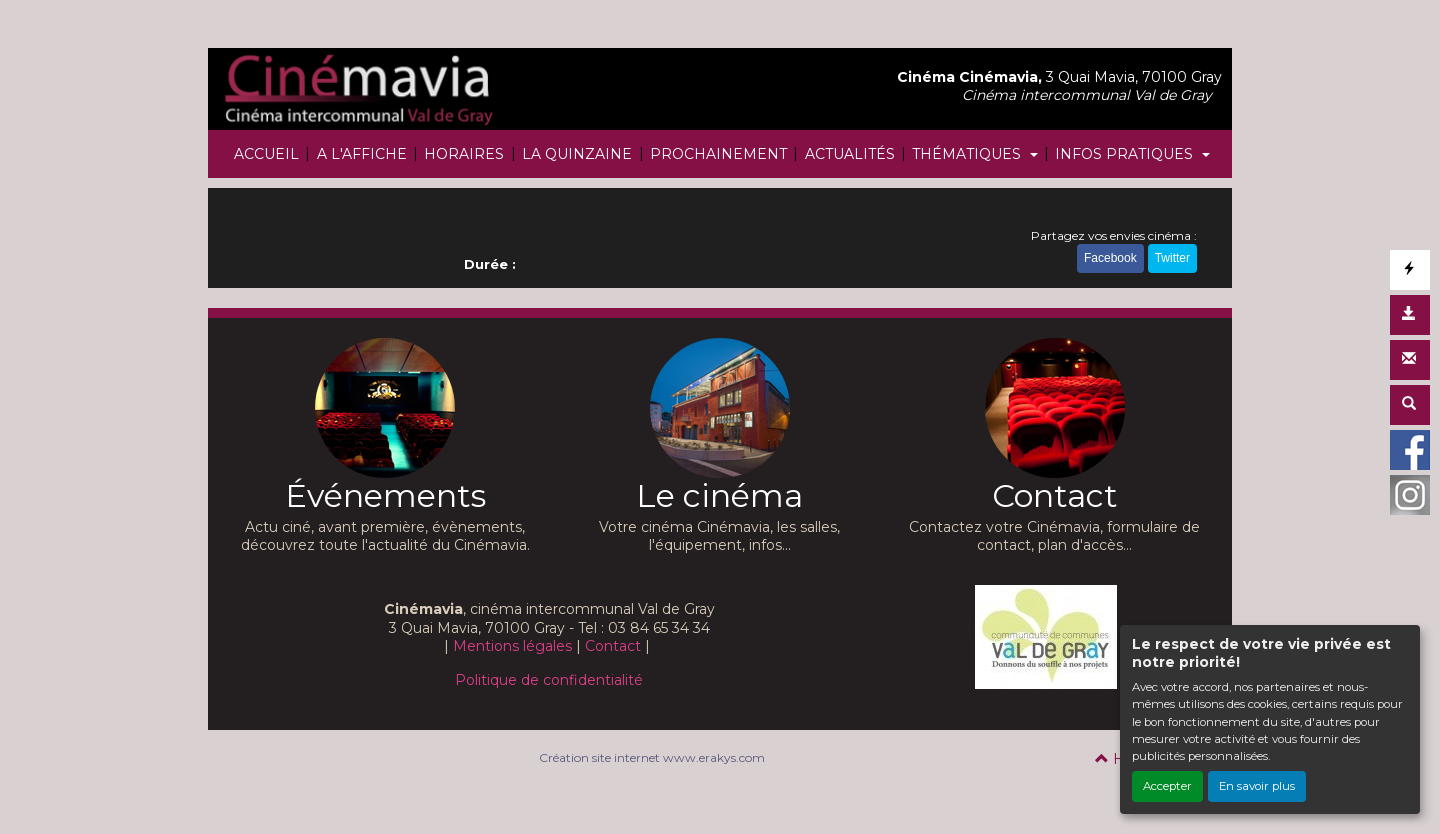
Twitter (1172, 258)
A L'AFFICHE (362, 154)
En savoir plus (1257, 786)
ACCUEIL (266, 154)
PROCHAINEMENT (718, 154)
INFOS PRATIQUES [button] (1126, 154)
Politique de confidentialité (549, 680)
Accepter (1167, 786)
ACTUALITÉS (850, 154)
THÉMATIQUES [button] (968, 154)
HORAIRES (464, 154)
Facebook (1110, 258)
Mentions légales (512, 646)
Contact (613, 646)
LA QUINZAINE (577, 154)
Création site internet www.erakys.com (652, 757)
